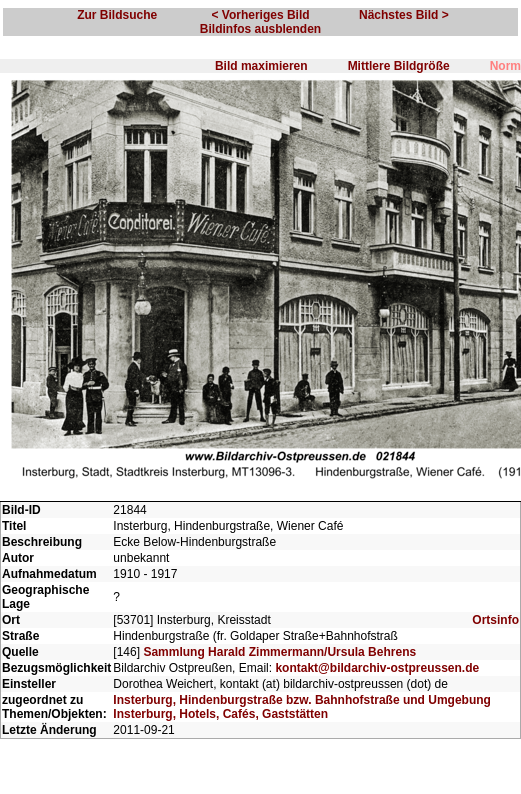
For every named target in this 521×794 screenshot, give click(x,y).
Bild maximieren (261, 66)
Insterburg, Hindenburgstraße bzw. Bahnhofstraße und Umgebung (302, 700)
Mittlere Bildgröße (399, 66)
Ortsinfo (495, 620)
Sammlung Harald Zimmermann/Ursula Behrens (279, 652)
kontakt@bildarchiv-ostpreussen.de (377, 668)
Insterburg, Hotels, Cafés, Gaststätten (220, 714)
